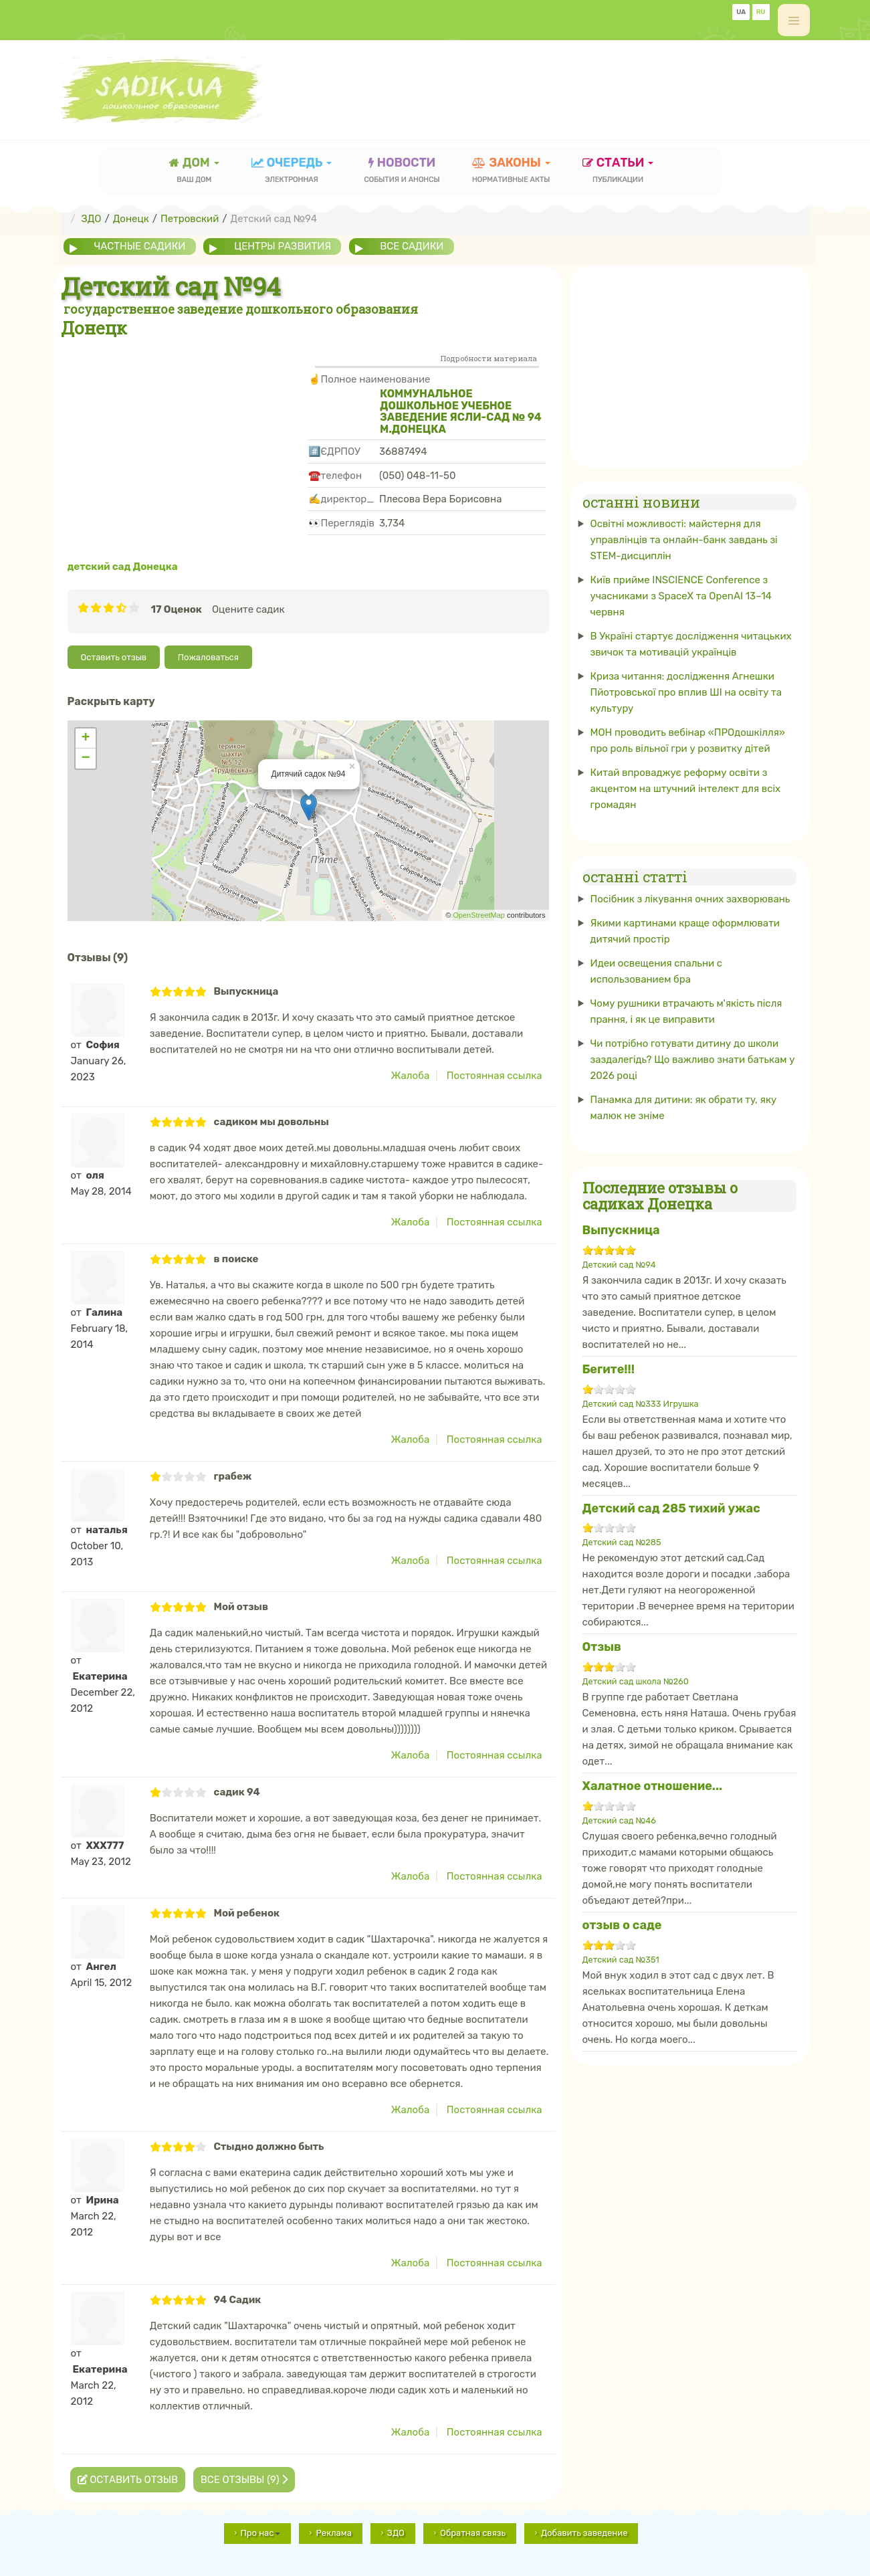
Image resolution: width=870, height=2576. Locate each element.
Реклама (333, 2533)
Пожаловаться (208, 657)
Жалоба (410, 1076)
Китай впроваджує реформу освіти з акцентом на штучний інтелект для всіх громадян (685, 789)
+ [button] (85, 738)
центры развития (283, 246)
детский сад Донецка (123, 567)
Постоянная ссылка (494, 1076)
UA (741, 12)
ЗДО (396, 2533)
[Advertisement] (566, 84)
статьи (618, 171)
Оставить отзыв (114, 657)
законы (511, 171)
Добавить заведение (584, 2533)
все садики (413, 246)
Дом (194, 171)
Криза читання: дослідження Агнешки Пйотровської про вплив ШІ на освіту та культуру (686, 692)
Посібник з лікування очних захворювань (690, 898)
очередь (291, 171)
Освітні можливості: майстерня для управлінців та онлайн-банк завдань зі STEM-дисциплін (684, 540)
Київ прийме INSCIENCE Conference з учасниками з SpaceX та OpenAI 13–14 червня (681, 596)
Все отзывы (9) (244, 2480)
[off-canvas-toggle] (794, 20)
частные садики (140, 246)
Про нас (261, 2533)
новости (401, 171)
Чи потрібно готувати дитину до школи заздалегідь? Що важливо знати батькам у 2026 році (692, 1059)
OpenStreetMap (479, 915)
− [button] (85, 759)
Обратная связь (473, 2533)
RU (761, 12)
